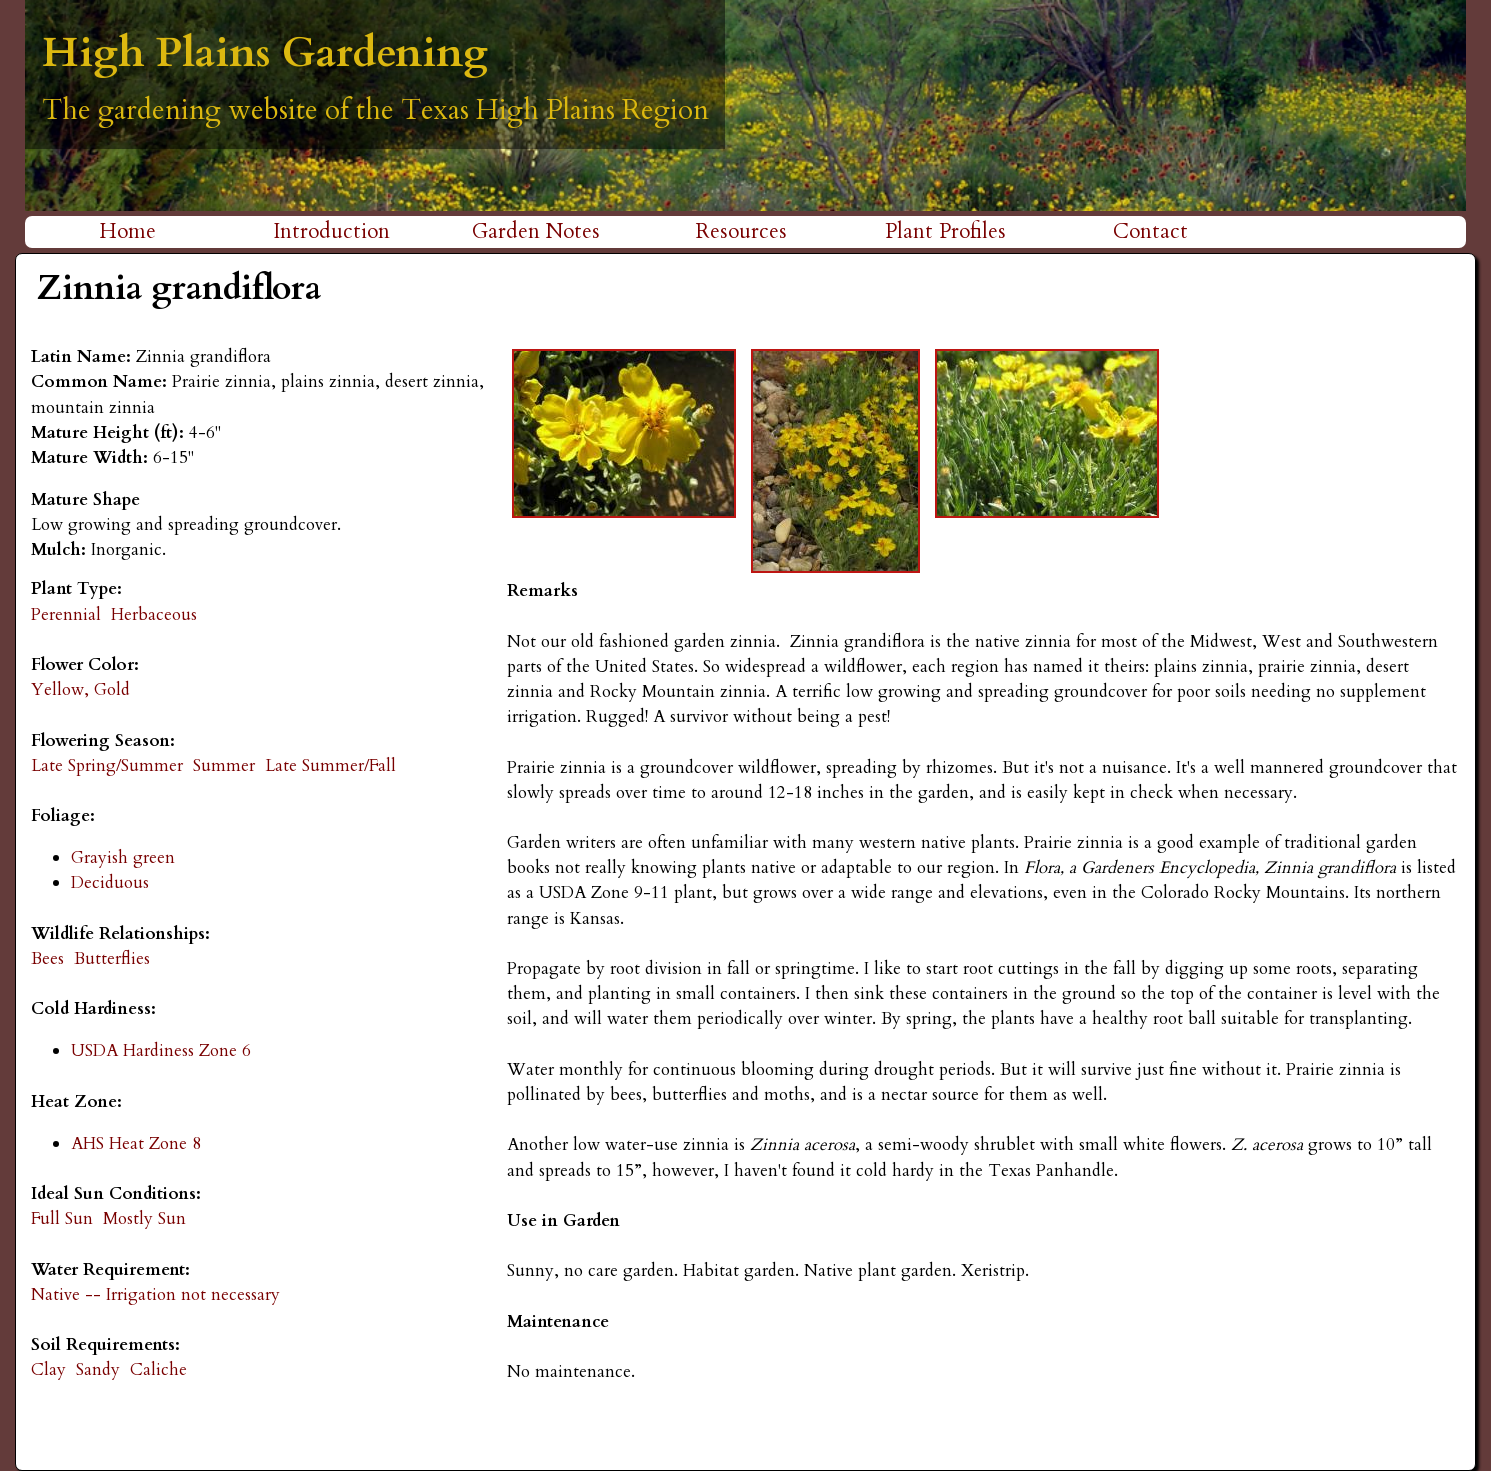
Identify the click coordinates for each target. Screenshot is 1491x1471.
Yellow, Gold (80, 689)
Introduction (331, 231)
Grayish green (123, 857)
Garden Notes (536, 231)
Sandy (98, 1369)
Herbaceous (154, 614)
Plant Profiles (945, 231)
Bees (47, 958)
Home (127, 231)
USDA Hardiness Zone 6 (161, 1050)
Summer (224, 765)
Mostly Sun (144, 1218)
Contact (1150, 231)
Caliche (158, 1369)
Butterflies (112, 958)
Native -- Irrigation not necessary (155, 1294)
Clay (48, 1369)
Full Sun (62, 1218)
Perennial (66, 614)
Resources (741, 231)
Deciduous (110, 882)
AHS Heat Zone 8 (136, 1143)
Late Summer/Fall (330, 765)
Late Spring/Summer (107, 765)
